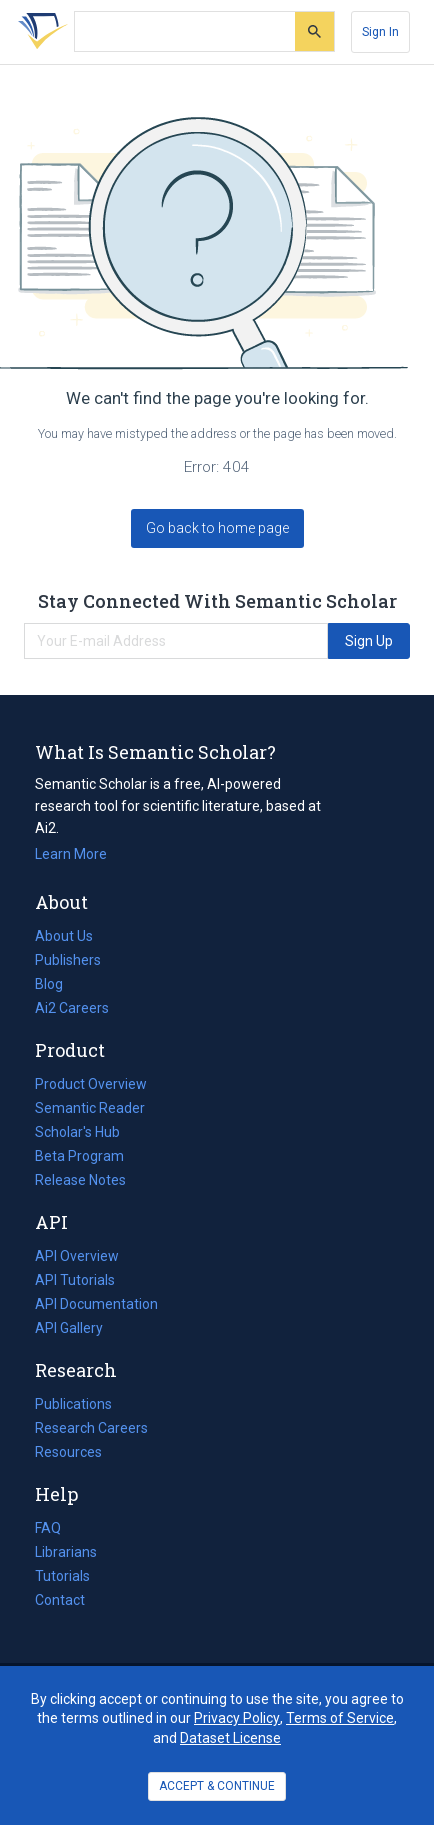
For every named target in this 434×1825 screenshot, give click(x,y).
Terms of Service (340, 1718)
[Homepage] (39, 32)
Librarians (66, 1552)
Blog (57, 984)
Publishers (68, 960)
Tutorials (62, 1576)
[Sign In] (380, 32)
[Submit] (314, 31)
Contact (60, 1600)
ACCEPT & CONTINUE (217, 1786)
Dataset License (230, 1738)
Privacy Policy (237, 1718)
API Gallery (69, 1328)
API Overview (77, 1256)
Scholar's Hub (77, 1132)
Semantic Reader (90, 1108)
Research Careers (91, 1428)
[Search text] (185, 32)
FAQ (48, 1528)
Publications (73, 1404)
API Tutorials (75, 1280)
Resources (68, 1452)
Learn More (71, 854)
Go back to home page (217, 528)
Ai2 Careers (72, 1008)
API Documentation (96, 1304)
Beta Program (79, 1156)
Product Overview (91, 1084)
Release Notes (80, 1180)
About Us (64, 936)
